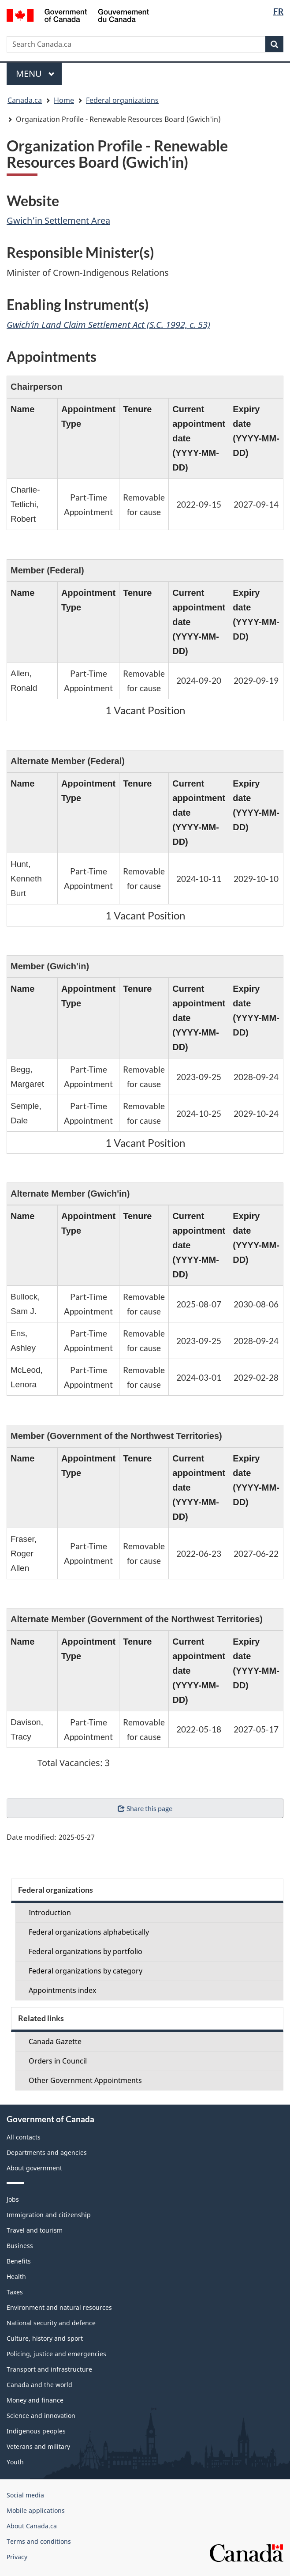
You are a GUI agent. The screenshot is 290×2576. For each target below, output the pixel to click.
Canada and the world (39, 2384)
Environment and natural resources (59, 2307)
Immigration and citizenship (49, 2215)
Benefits (19, 2261)
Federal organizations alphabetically (89, 1932)
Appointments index (62, 1990)
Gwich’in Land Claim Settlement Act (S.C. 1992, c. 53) (108, 325)
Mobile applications (36, 2510)
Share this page (145, 1808)
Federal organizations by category (85, 1971)
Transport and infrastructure (49, 2369)
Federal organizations (122, 100)
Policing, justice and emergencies (56, 2354)
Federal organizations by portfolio (85, 1951)
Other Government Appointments (85, 2080)
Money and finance (35, 2400)
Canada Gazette (55, 2041)
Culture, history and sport (45, 2338)
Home (64, 100)
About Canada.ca (32, 2526)
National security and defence (51, 2323)
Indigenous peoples (36, 2431)
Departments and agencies (47, 2152)
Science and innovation (41, 2415)
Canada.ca (24, 100)
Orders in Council (58, 2061)
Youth (15, 2462)
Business (20, 2245)
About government (34, 2168)
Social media (25, 2495)
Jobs (13, 2199)
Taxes (15, 2292)
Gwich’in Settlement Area (58, 220)
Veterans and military (38, 2446)
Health (16, 2276)
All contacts (24, 2137)
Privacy (17, 2557)
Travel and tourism (35, 2230)
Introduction (50, 1912)
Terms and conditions (39, 2541)
